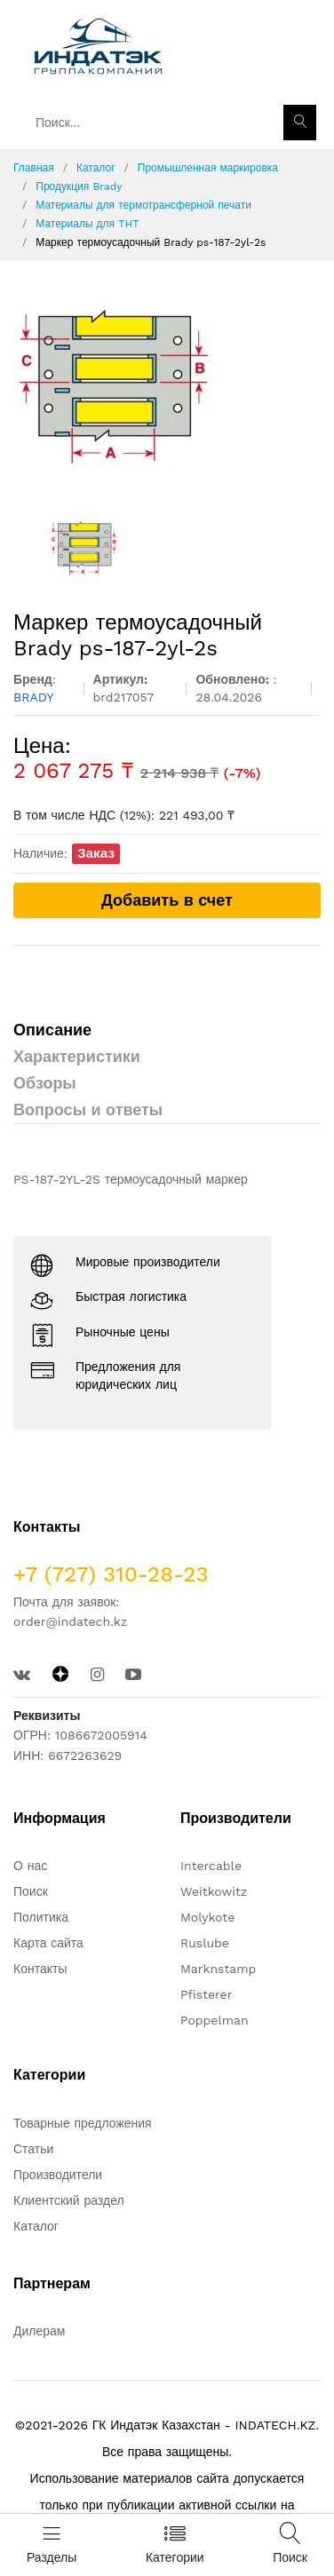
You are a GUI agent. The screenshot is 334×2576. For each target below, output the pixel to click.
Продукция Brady (79, 186)
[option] (167, 387)
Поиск (30, 1891)
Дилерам (39, 2331)
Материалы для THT (87, 224)
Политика (40, 1917)
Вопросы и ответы (88, 1109)
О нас (30, 1866)
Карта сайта (48, 1943)
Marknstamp (218, 1969)
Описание (52, 1029)
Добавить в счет (167, 900)
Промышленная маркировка (208, 168)
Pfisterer (206, 1994)
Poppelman (214, 2020)
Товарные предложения (82, 2123)
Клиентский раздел (68, 2200)
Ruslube (204, 1943)
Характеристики (76, 1056)
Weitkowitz (213, 1891)
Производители (57, 2175)
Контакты (40, 1969)
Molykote (207, 1917)
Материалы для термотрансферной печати (143, 205)
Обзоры (44, 1083)
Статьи (33, 2149)
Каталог (95, 168)
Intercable (211, 1866)
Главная (33, 168)
